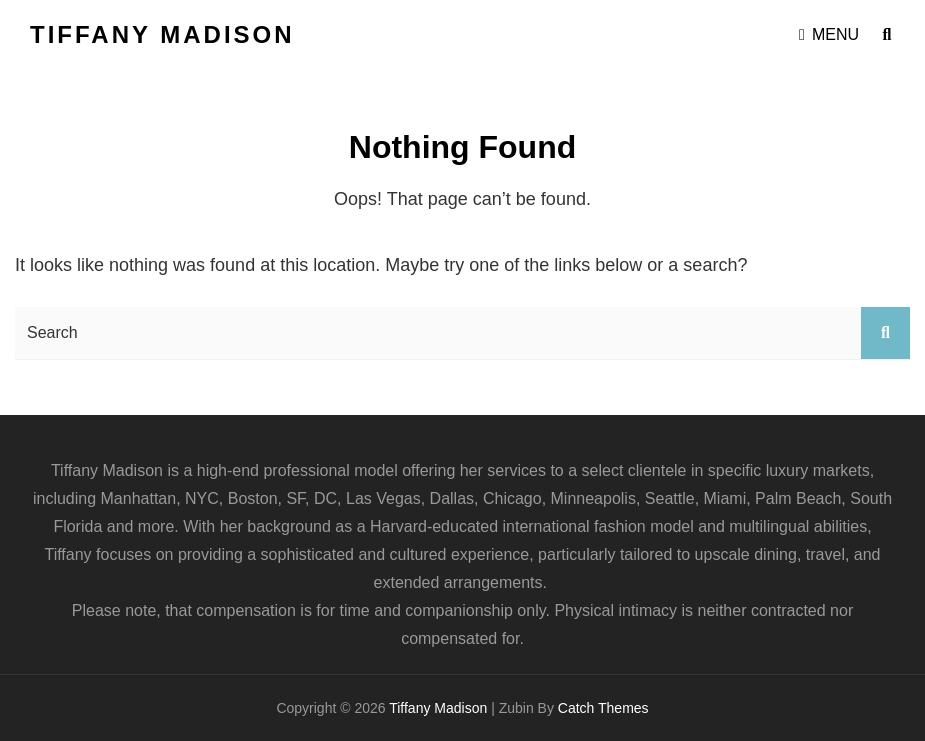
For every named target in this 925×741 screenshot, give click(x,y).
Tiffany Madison (162, 34)
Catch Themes (603, 708)
